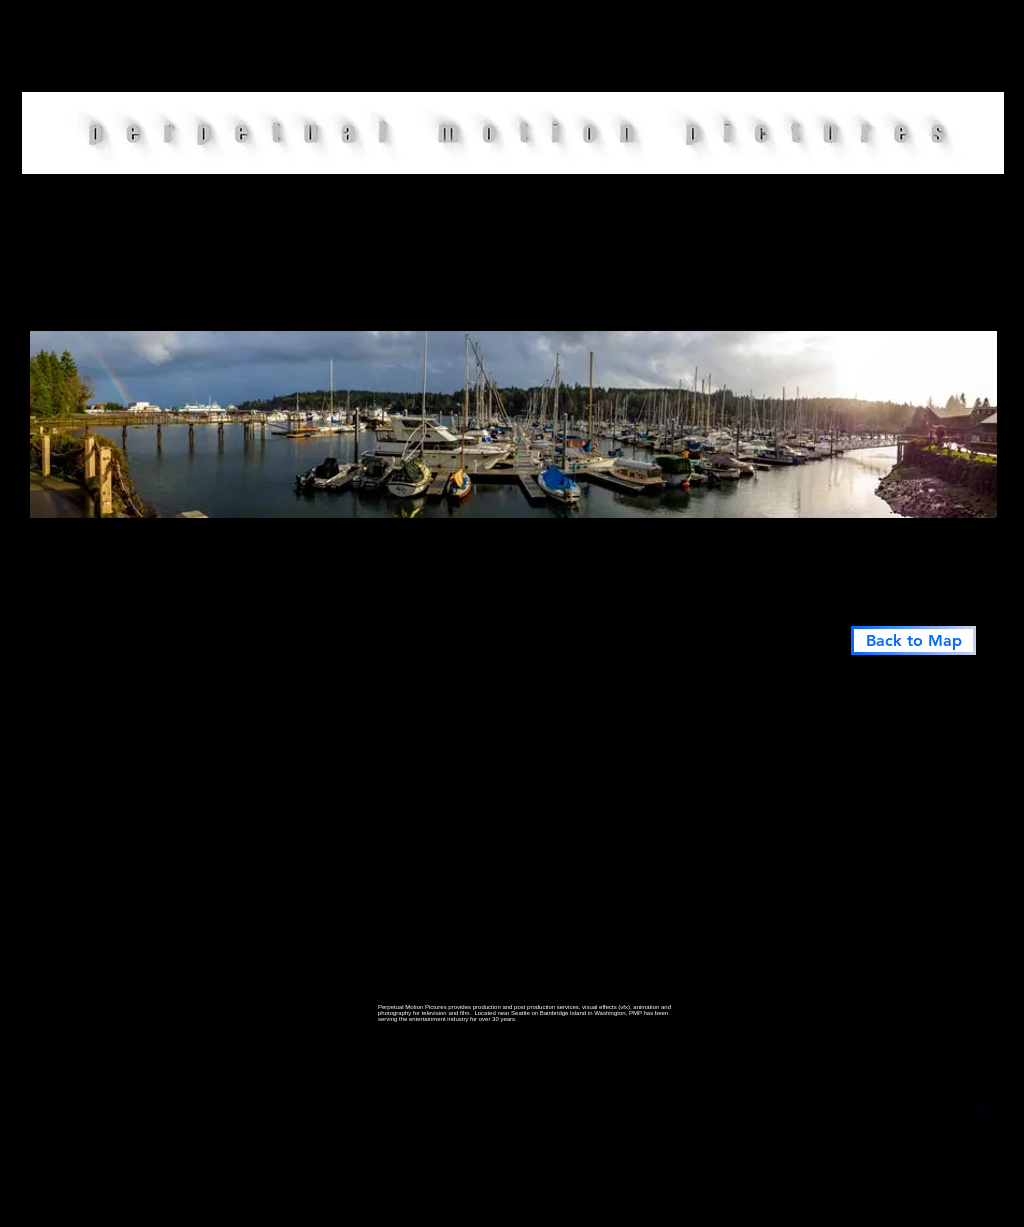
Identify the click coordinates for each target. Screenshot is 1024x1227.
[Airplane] (980, 1108)
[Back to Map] (913, 640)
